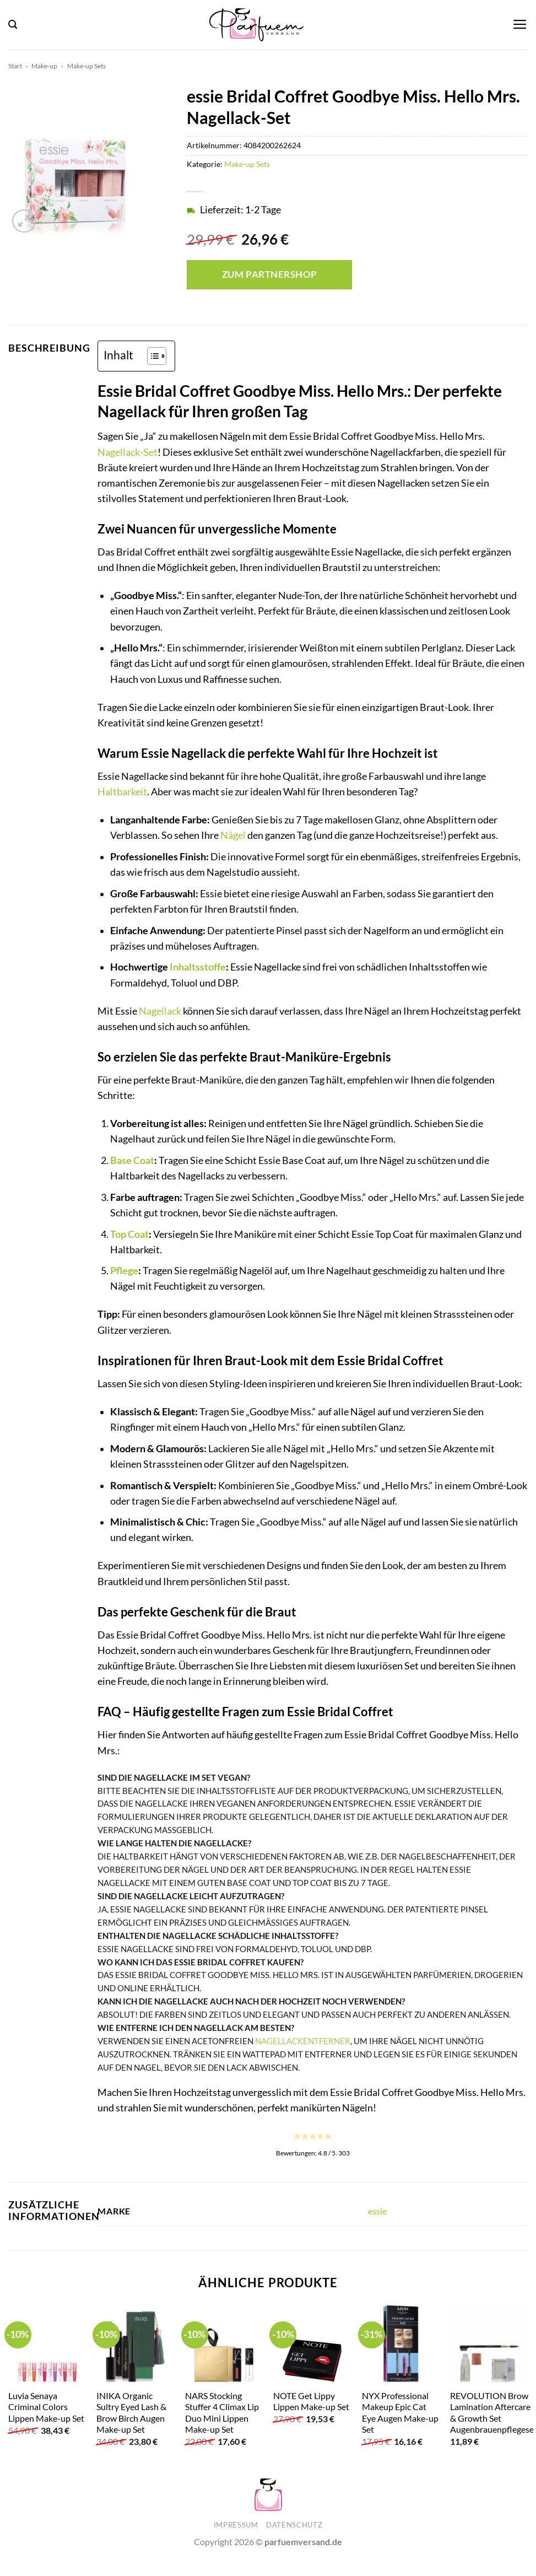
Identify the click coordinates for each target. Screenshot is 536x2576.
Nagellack (160, 1011)
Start (15, 66)
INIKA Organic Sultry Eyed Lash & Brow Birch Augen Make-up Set (131, 2412)
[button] (12, 24)
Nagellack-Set (128, 452)
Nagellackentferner (302, 2041)
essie (377, 2211)
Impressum (236, 2524)
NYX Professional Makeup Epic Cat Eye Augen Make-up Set (400, 2412)
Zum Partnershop (269, 274)
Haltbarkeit (122, 791)
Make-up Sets (86, 66)
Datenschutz (294, 2524)
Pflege (124, 1270)
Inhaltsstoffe (198, 967)
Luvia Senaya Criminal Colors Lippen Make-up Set (46, 2406)
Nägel (233, 835)
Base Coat (132, 1160)
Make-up (44, 66)
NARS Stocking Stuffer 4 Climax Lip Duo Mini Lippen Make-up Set (222, 2412)
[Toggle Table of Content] (151, 356)
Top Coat (129, 1234)
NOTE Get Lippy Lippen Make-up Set (311, 2401)
